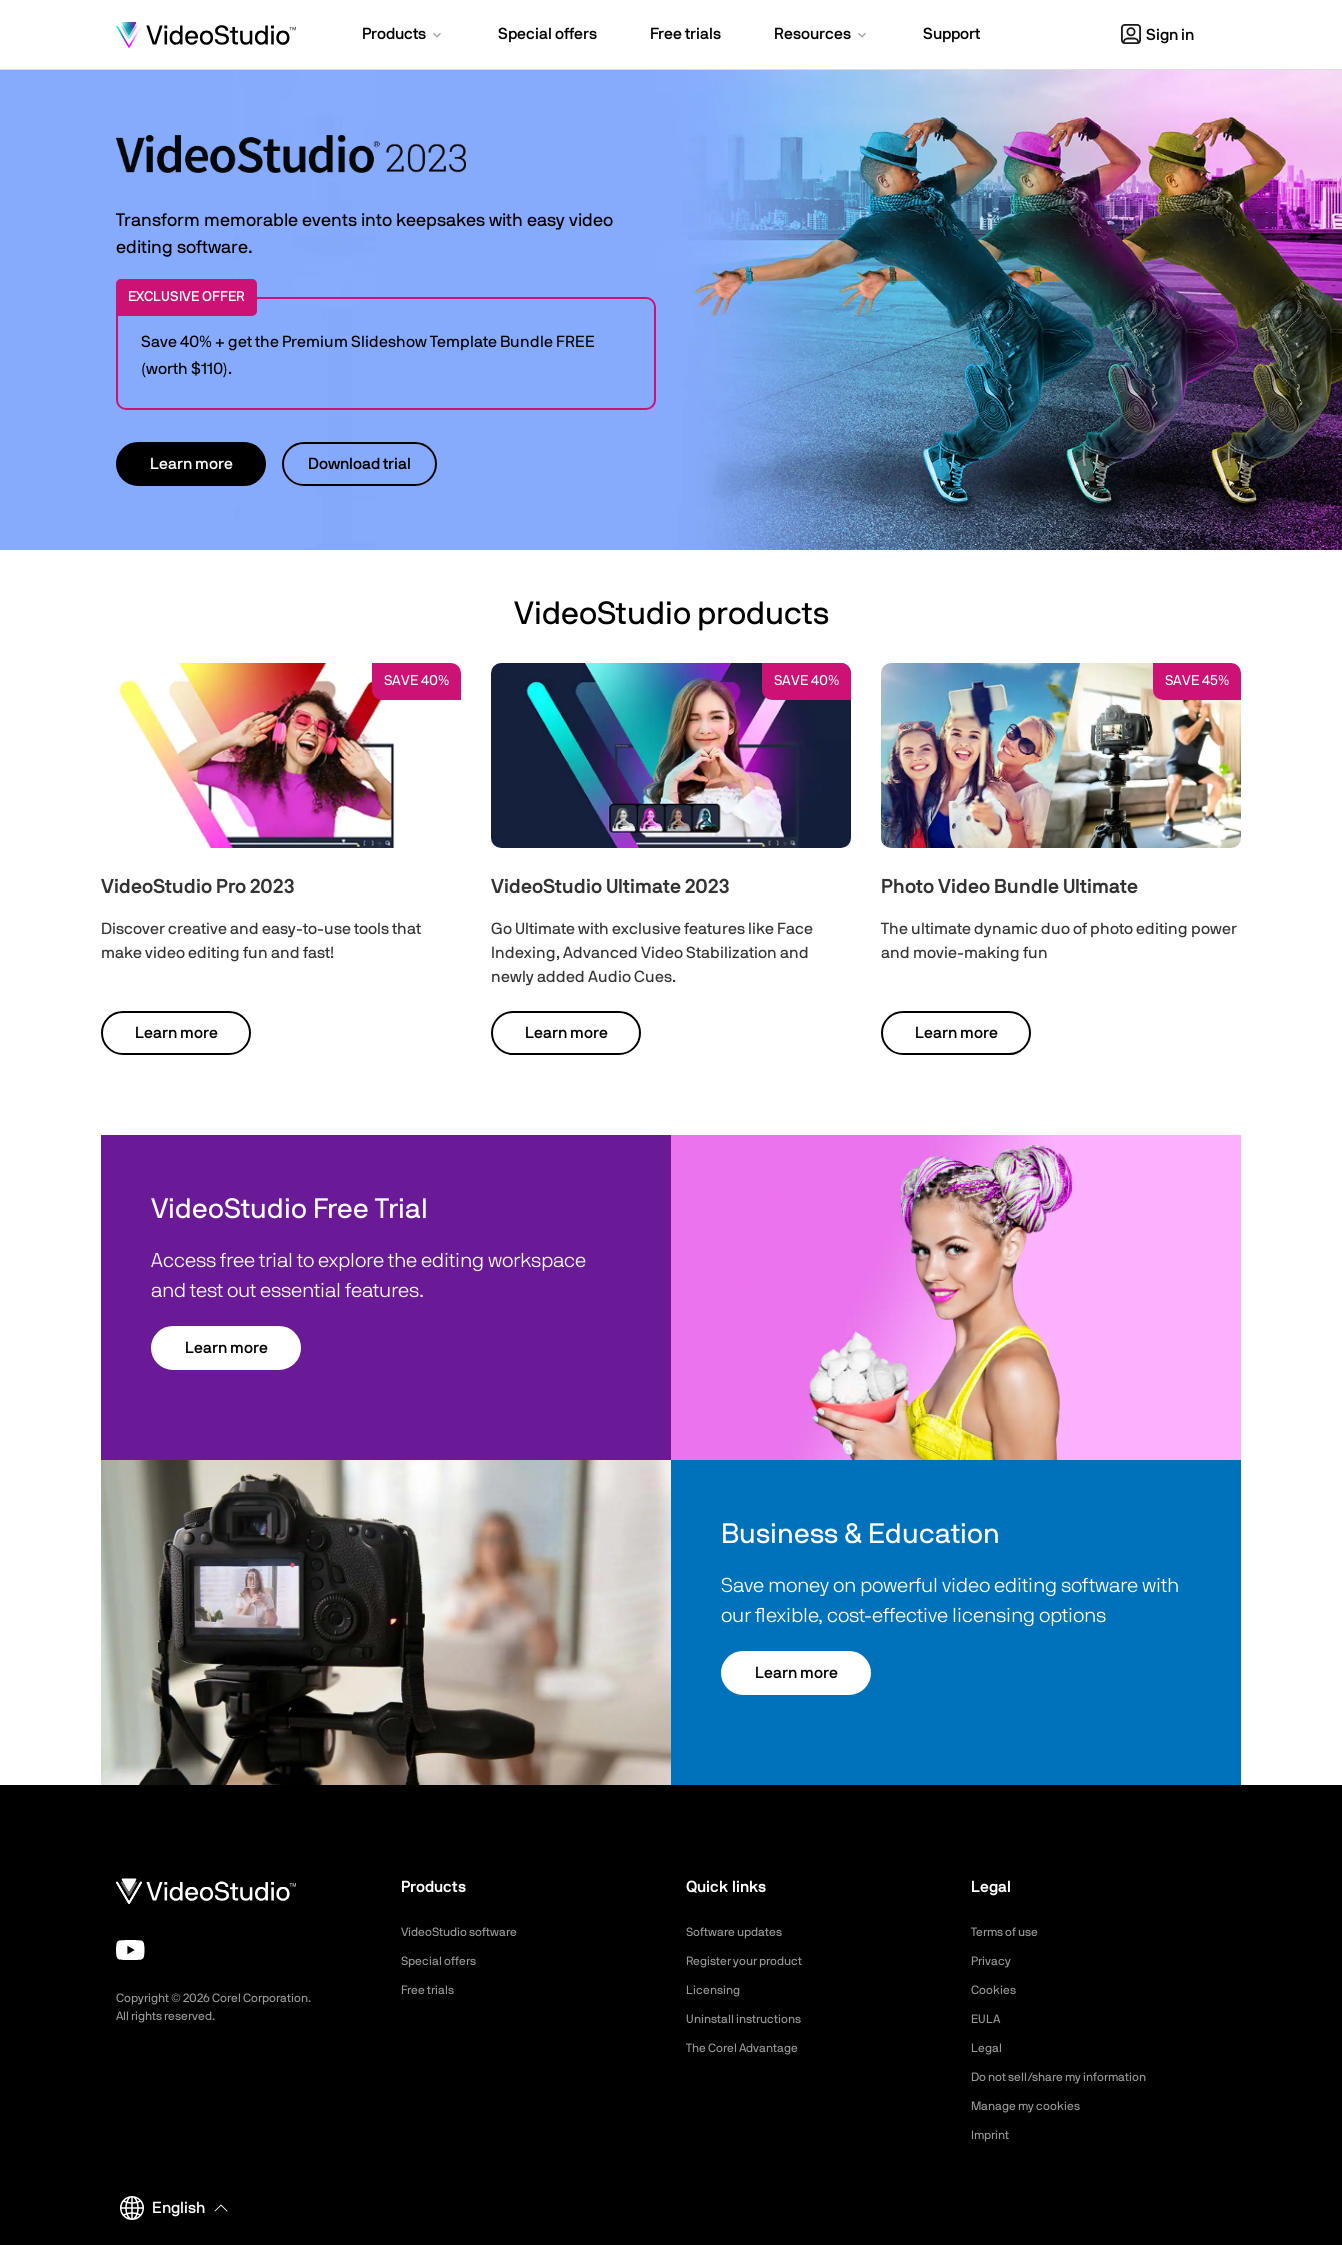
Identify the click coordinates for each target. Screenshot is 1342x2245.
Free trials (432, 1990)
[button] (403, 36)
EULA (988, 2019)
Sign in (1157, 35)
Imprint (993, 2135)
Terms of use (1011, 1932)
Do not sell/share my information (1074, 2077)
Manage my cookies (1034, 2106)
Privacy (994, 1961)
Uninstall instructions (752, 2019)
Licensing (716, 1990)
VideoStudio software (468, 1932)
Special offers (444, 1961)
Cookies (996, 1990)
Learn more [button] (191, 464)
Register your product (754, 1961)
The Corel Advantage (751, 2048)
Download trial (359, 464)
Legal (988, 2048)
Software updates (742, 1932)
